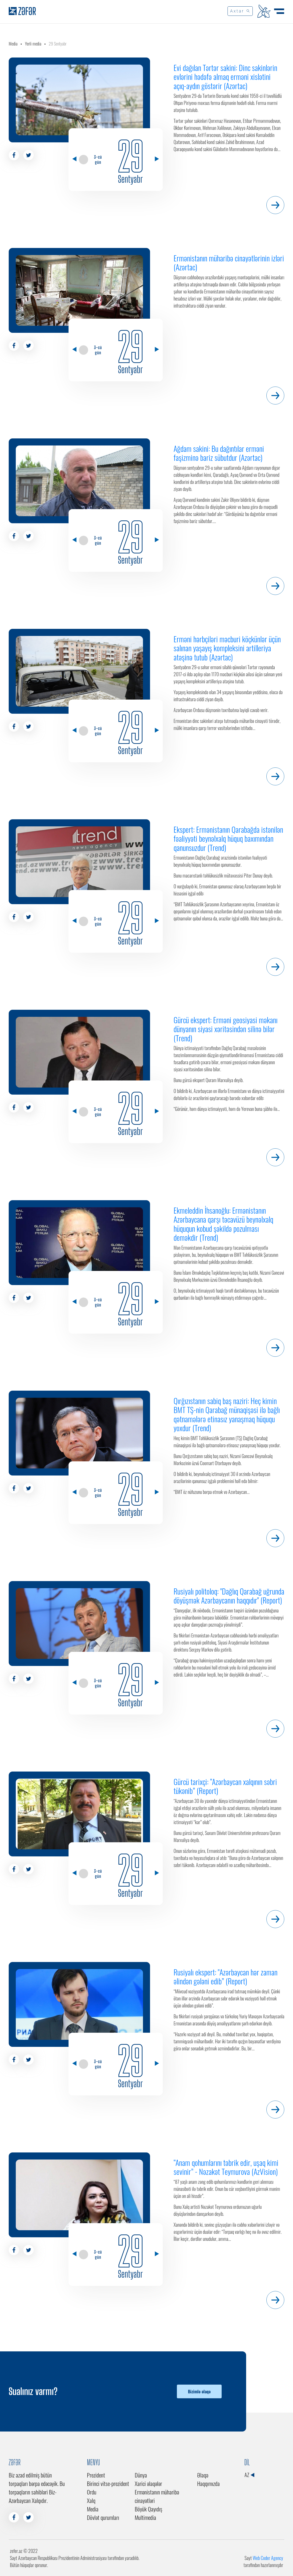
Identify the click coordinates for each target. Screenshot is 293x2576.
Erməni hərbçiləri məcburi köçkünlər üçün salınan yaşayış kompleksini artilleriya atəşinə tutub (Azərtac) (227, 648)
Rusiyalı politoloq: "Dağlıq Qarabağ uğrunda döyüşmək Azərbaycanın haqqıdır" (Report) (229, 1596)
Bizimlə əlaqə (199, 2391)
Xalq (91, 2500)
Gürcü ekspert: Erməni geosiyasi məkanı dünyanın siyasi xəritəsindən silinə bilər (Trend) (225, 1028)
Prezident (96, 2475)
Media (13, 44)
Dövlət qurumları (103, 2517)
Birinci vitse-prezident (108, 2483)
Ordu (91, 2492)
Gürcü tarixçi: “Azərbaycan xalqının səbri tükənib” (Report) (225, 1786)
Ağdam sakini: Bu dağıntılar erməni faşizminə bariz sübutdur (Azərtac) (219, 453)
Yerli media (33, 44)
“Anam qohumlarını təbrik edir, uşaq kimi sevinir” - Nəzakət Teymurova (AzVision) (226, 2167)
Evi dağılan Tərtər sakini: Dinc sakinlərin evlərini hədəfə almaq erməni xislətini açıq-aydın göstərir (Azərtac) (225, 76)
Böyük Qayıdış (148, 2509)
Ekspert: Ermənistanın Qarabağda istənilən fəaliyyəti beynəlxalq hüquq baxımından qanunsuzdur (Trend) (228, 838)
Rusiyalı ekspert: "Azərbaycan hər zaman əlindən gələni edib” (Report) (225, 1976)
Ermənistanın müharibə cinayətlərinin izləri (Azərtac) (229, 262)
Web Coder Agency (268, 2557)
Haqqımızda (208, 2483)
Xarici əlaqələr (148, 2483)
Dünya (141, 2475)
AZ (249, 2474)
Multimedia (145, 2517)
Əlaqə (202, 2475)
